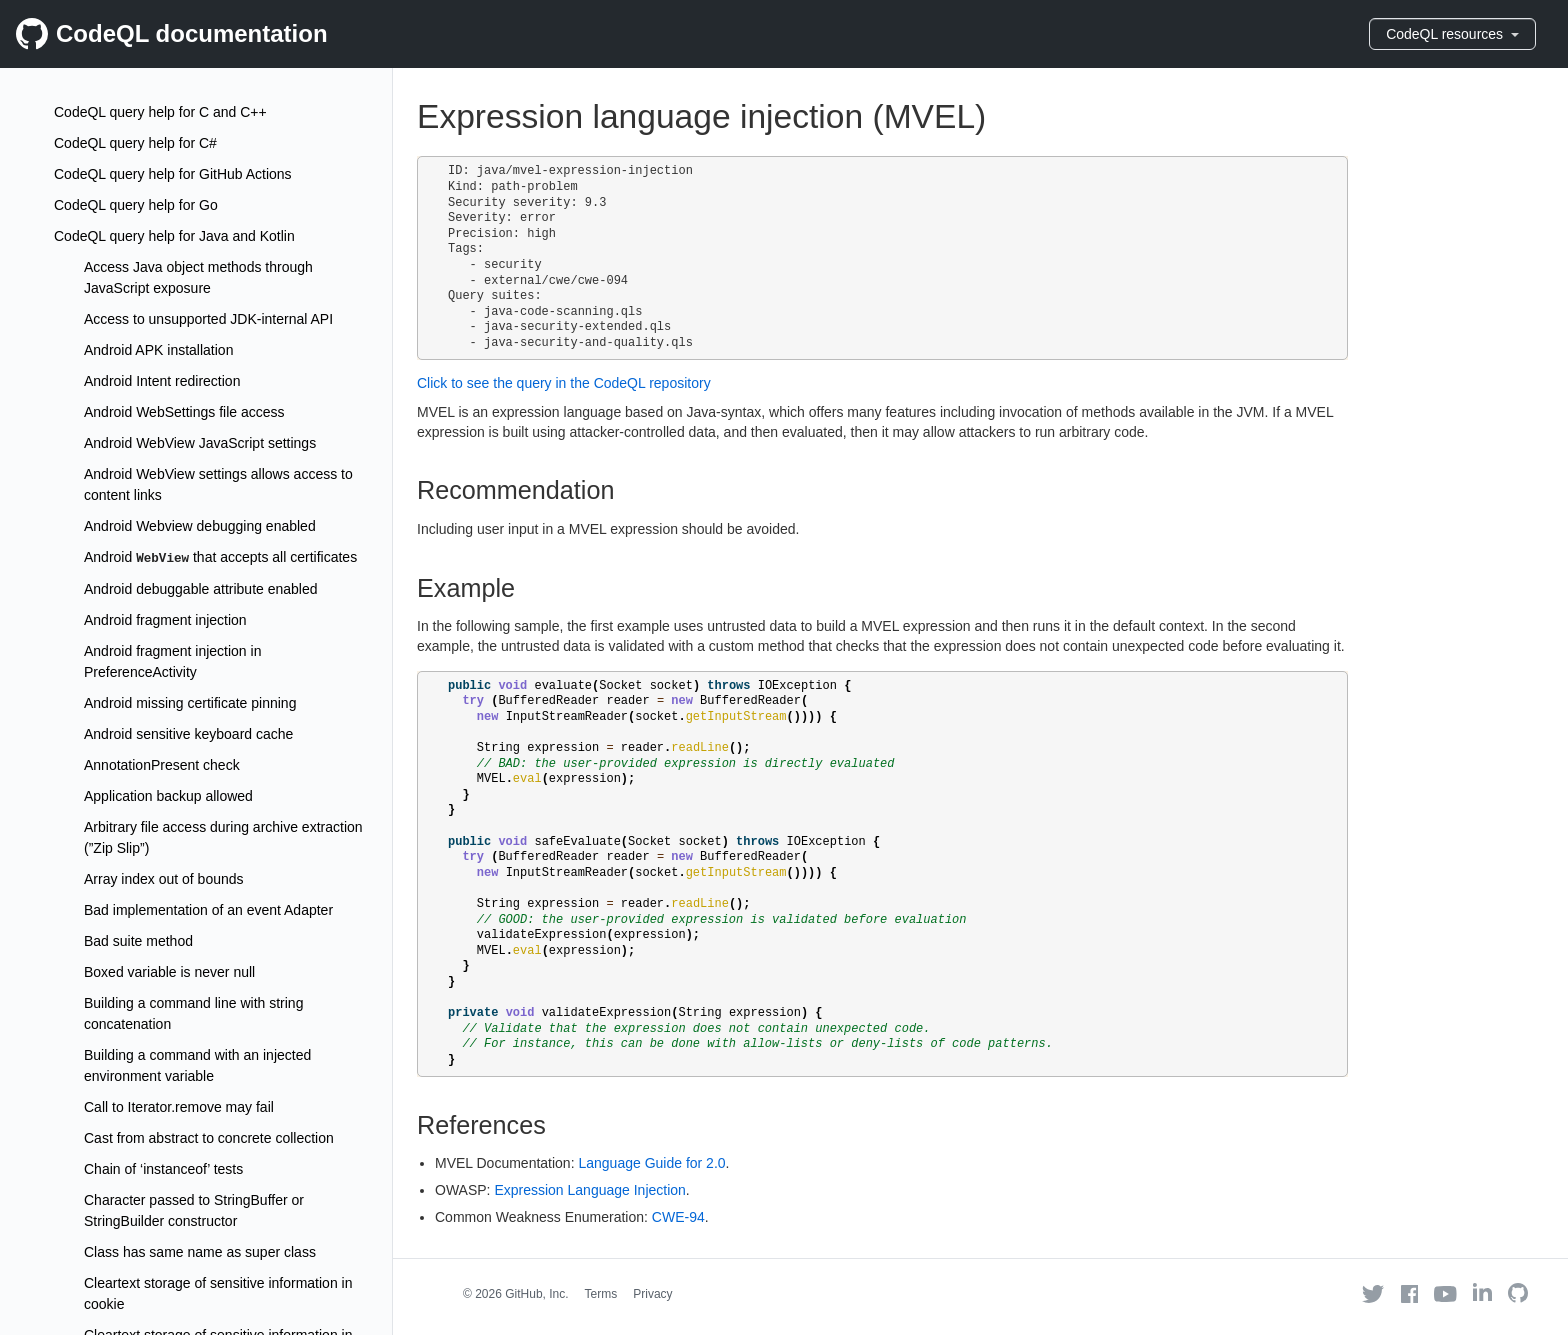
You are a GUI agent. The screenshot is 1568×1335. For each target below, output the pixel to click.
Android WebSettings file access (184, 412)
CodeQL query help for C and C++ (160, 112)
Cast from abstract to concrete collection (209, 1138)
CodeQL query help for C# (135, 143)
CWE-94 (678, 1217)
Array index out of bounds (164, 879)
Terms (601, 1294)
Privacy (652, 1294)
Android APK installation (158, 350)
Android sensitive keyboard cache (188, 734)
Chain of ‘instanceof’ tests (163, 1169)
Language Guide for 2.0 (651, 1163)
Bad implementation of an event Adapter (208, 910)
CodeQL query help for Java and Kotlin (174, 236)
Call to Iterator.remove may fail (179, 1107)
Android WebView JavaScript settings (200, 443)
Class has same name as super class (200, 1252)
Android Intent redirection (162, 381)
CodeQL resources (1452, 34)
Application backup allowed (168, 796)
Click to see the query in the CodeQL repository (564, 383)
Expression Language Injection (589, 1190)
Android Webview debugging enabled (200, 526)
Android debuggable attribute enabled (201, 589)
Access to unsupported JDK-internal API (208, 319)
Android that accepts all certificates (220, 557)
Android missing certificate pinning (190, 703)
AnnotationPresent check (162, 765)
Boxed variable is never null (169, 972)
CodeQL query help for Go (136, 205)
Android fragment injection (165, 620)
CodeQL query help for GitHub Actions (173, 174)
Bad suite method (138, 941)
